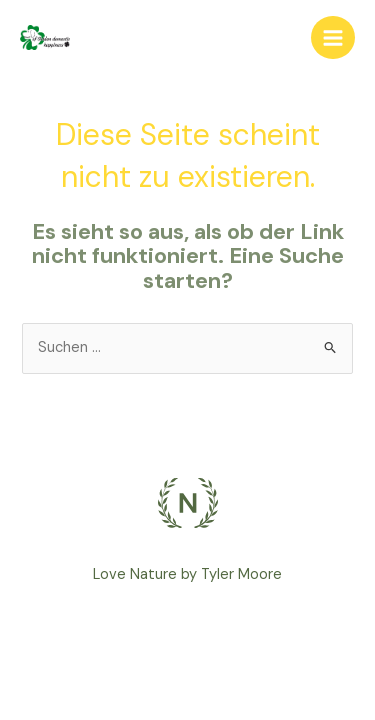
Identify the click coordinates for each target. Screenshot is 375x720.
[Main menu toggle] (333, 38)
